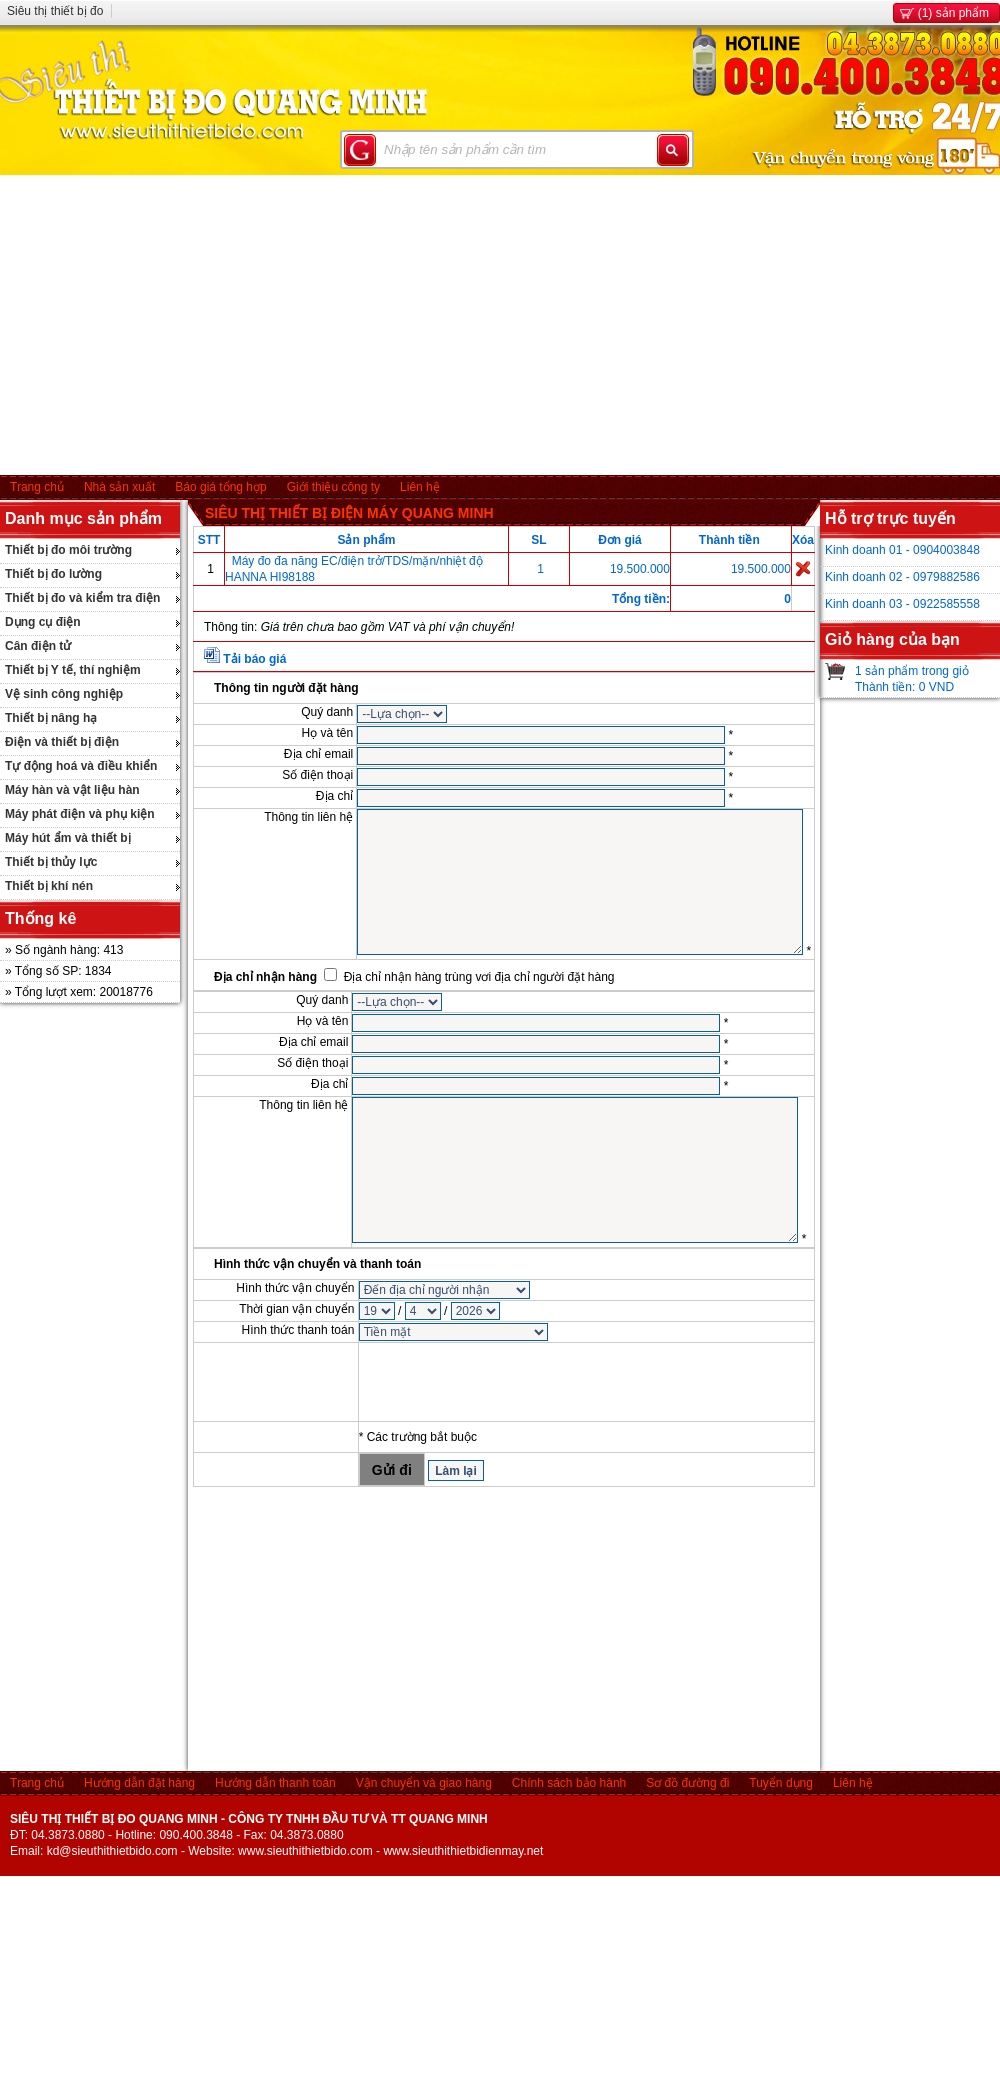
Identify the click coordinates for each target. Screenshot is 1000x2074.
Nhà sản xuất (119, 487)
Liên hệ (420, 487)
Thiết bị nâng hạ (51, 718)
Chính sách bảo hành (569, 1783)
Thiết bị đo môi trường (68, 550)
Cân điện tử (38, 646)
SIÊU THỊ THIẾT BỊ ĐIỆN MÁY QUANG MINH (349, 513)
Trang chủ (37, 487)
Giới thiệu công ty (333, 487)
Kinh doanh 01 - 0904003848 (902, 550)
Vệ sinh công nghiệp (64, 694)
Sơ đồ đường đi (687, 1783)
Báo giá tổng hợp (220, 487)
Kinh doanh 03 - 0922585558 (902, 604)
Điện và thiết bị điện (62, 742)
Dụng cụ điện (43, 622)
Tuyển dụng (781, 1783)
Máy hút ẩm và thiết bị (68, 838)
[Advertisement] (500, 325)
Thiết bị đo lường (53, 574)
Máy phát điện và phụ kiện (80, 814)
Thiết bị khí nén (49, 886)
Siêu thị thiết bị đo (55, 11)
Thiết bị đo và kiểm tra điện (82, 598)
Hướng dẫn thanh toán (275, 1783)
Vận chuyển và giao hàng (424, 1783)
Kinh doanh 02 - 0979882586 (902, 577)
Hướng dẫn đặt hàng (139, 1783)
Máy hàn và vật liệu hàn (72, 790)
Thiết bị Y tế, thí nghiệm (73, 670)
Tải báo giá (254, 659)
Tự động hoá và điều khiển (81, 766)
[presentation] (511, 1382)
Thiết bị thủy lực (51, 862)
